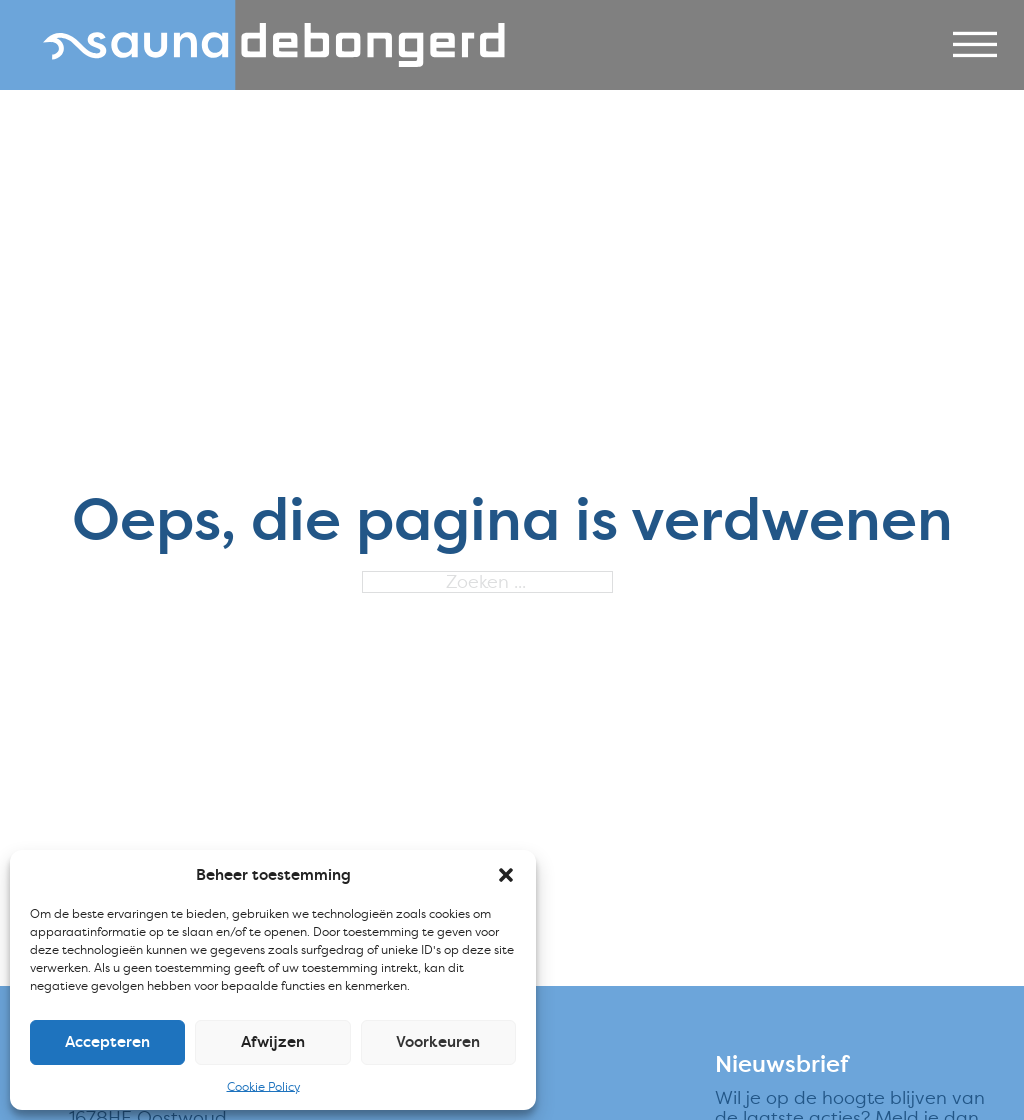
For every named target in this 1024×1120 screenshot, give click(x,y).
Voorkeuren (438, 1041)
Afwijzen (273, 1041)
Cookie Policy (263, 1086)
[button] (506, 875)
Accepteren (107, 1041)
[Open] (975, 45)
